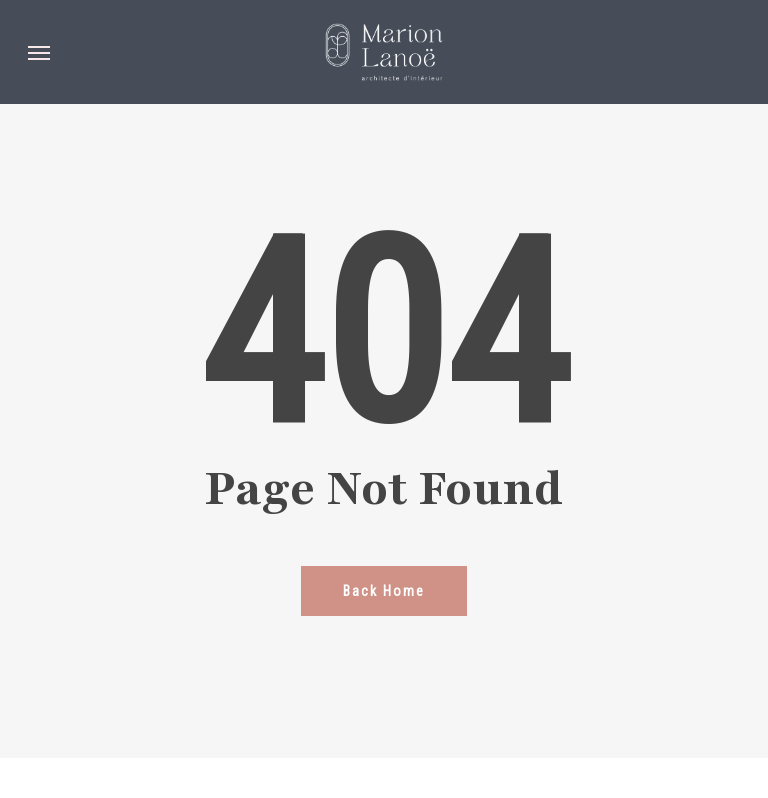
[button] (39, 52)
